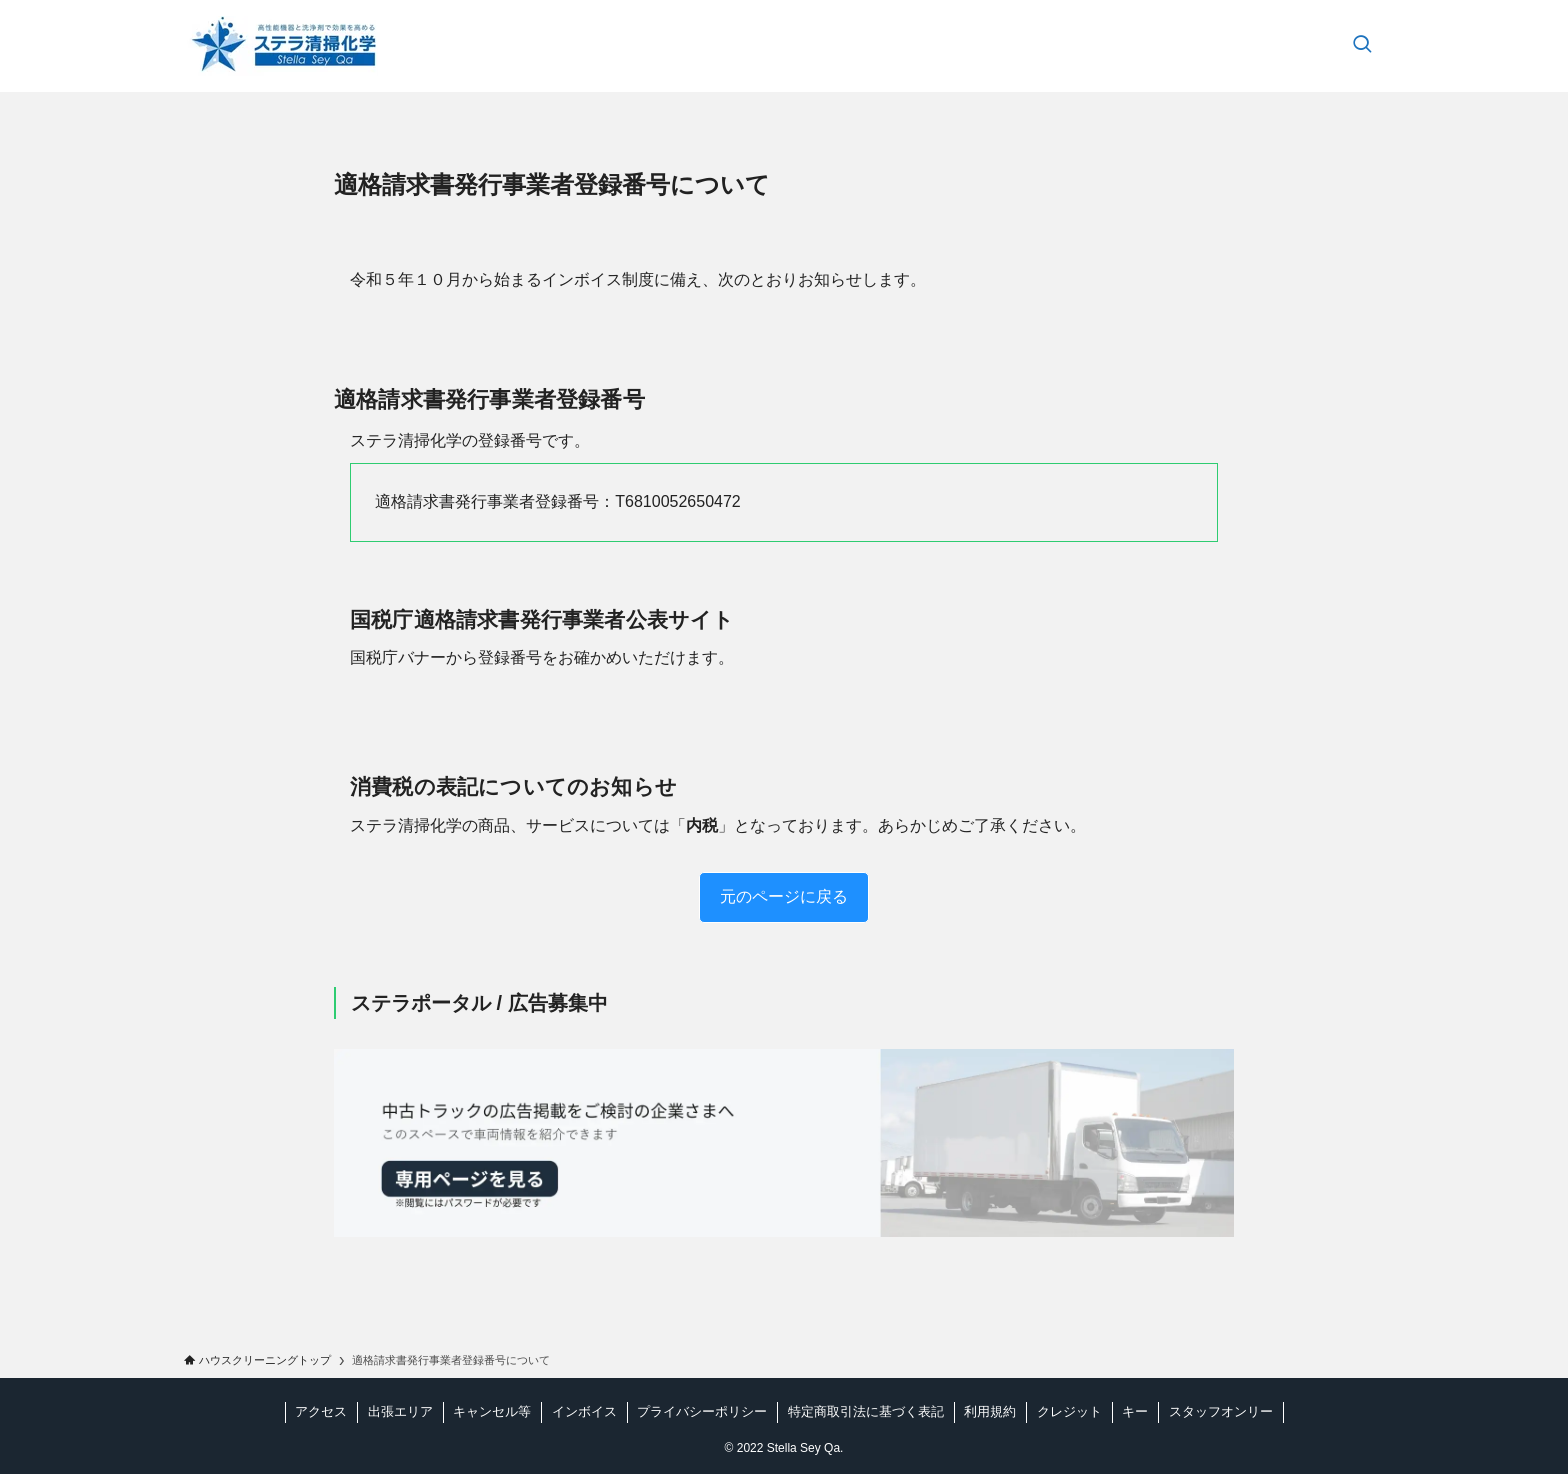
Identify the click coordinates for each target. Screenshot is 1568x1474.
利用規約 (990, 1411)
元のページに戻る (784, 896)
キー (1135, 1411)
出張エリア (400, 1411)
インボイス (584, 1411)
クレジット (1069, 1411)
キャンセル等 (492, 1411)
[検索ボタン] (1362, 46)
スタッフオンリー (1221, 1411)
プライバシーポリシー (702, 1411)
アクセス (321, 1411)
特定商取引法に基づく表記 (866, 1411)
